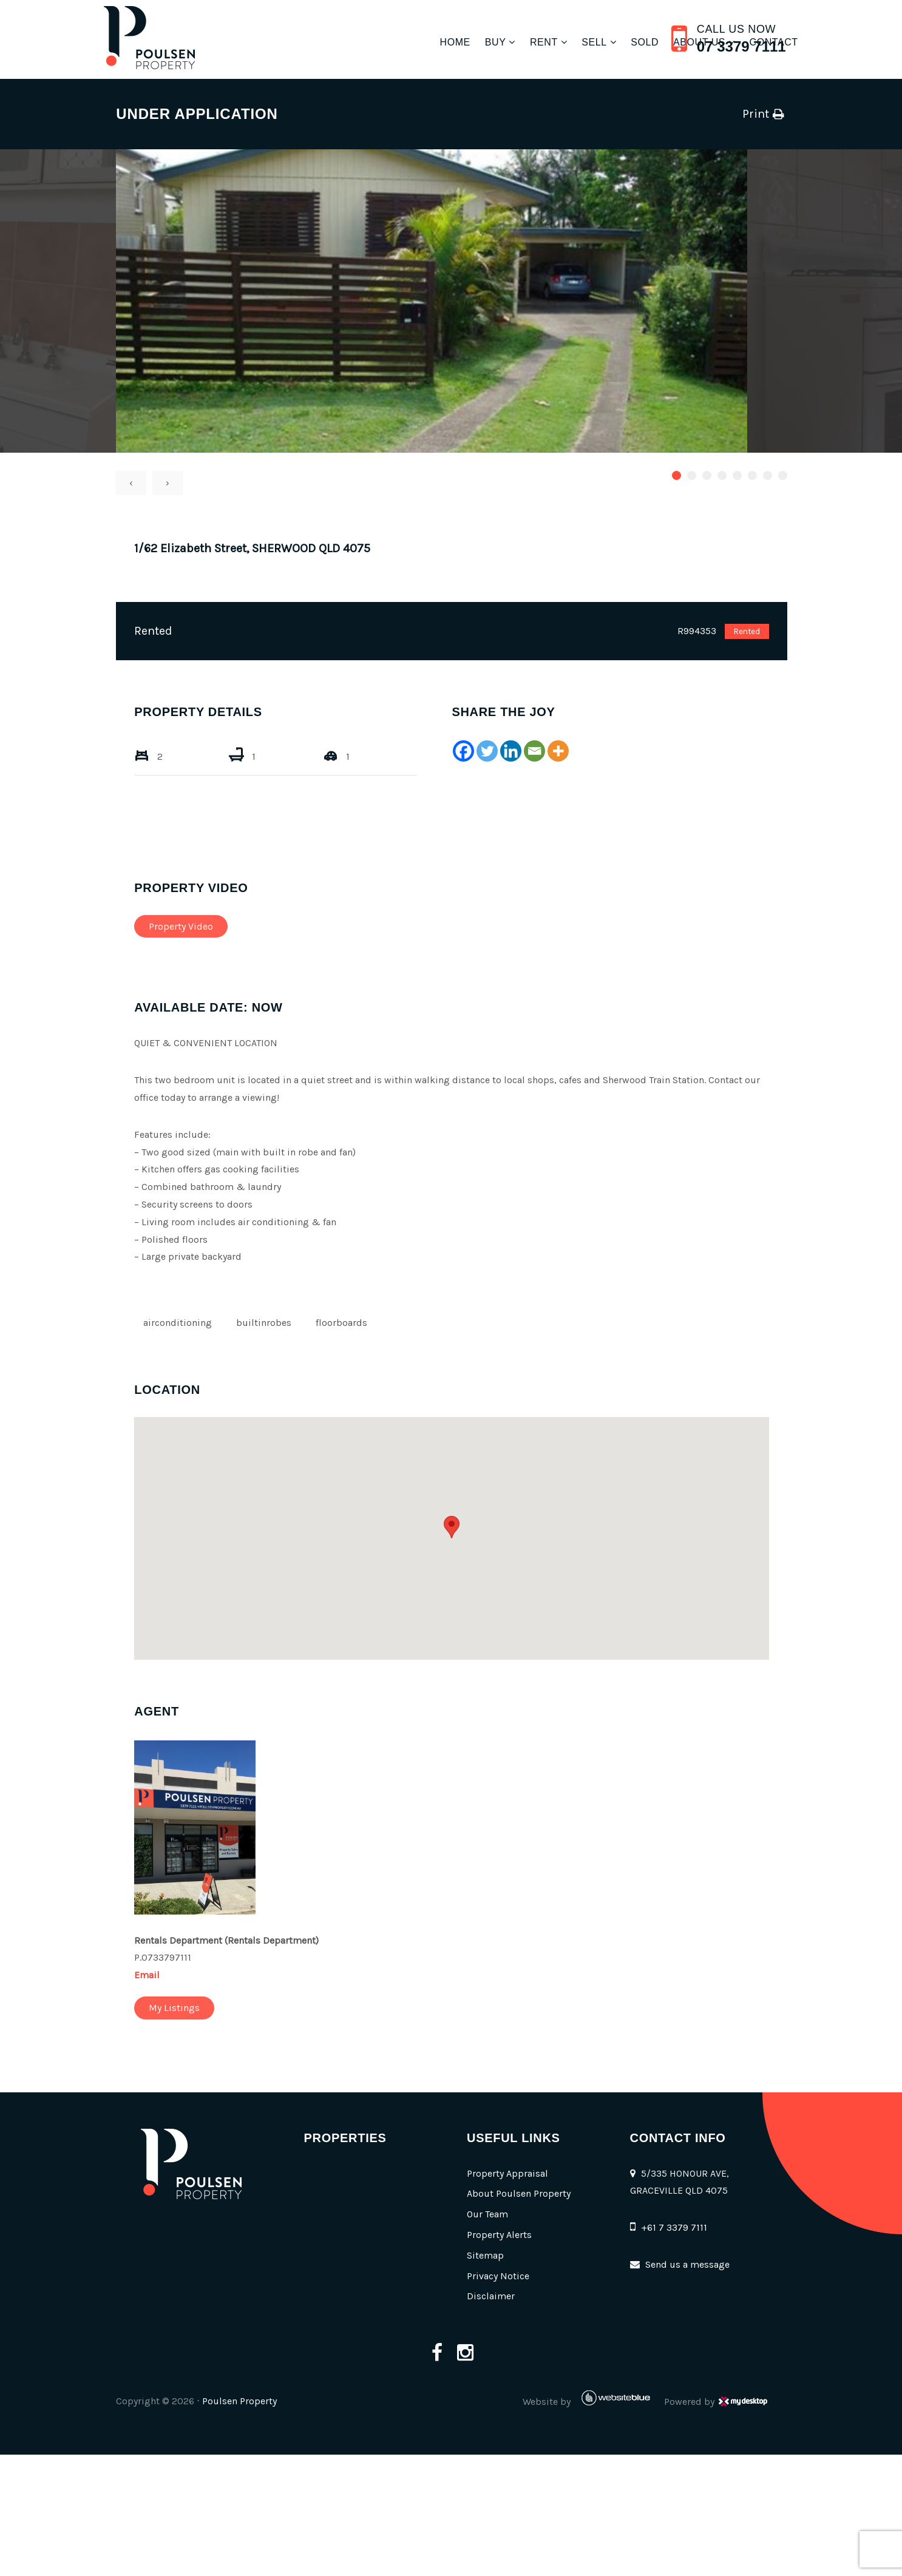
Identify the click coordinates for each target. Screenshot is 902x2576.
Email (166, 1975)
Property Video (200, 926)
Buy (464, 42)
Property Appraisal (506, 2173)
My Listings (193, 2007)
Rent (512, 42)
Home (424, 42)
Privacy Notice (497, 2276)
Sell (563, 42)
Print (735, 114)
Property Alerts (498, 2234)
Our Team (486, 2214)
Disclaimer (490, 2296)
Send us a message (688, 2264)
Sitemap (484, 2255)
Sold (614, 42)
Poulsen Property (259, 2401)
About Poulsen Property (517, 2193)
